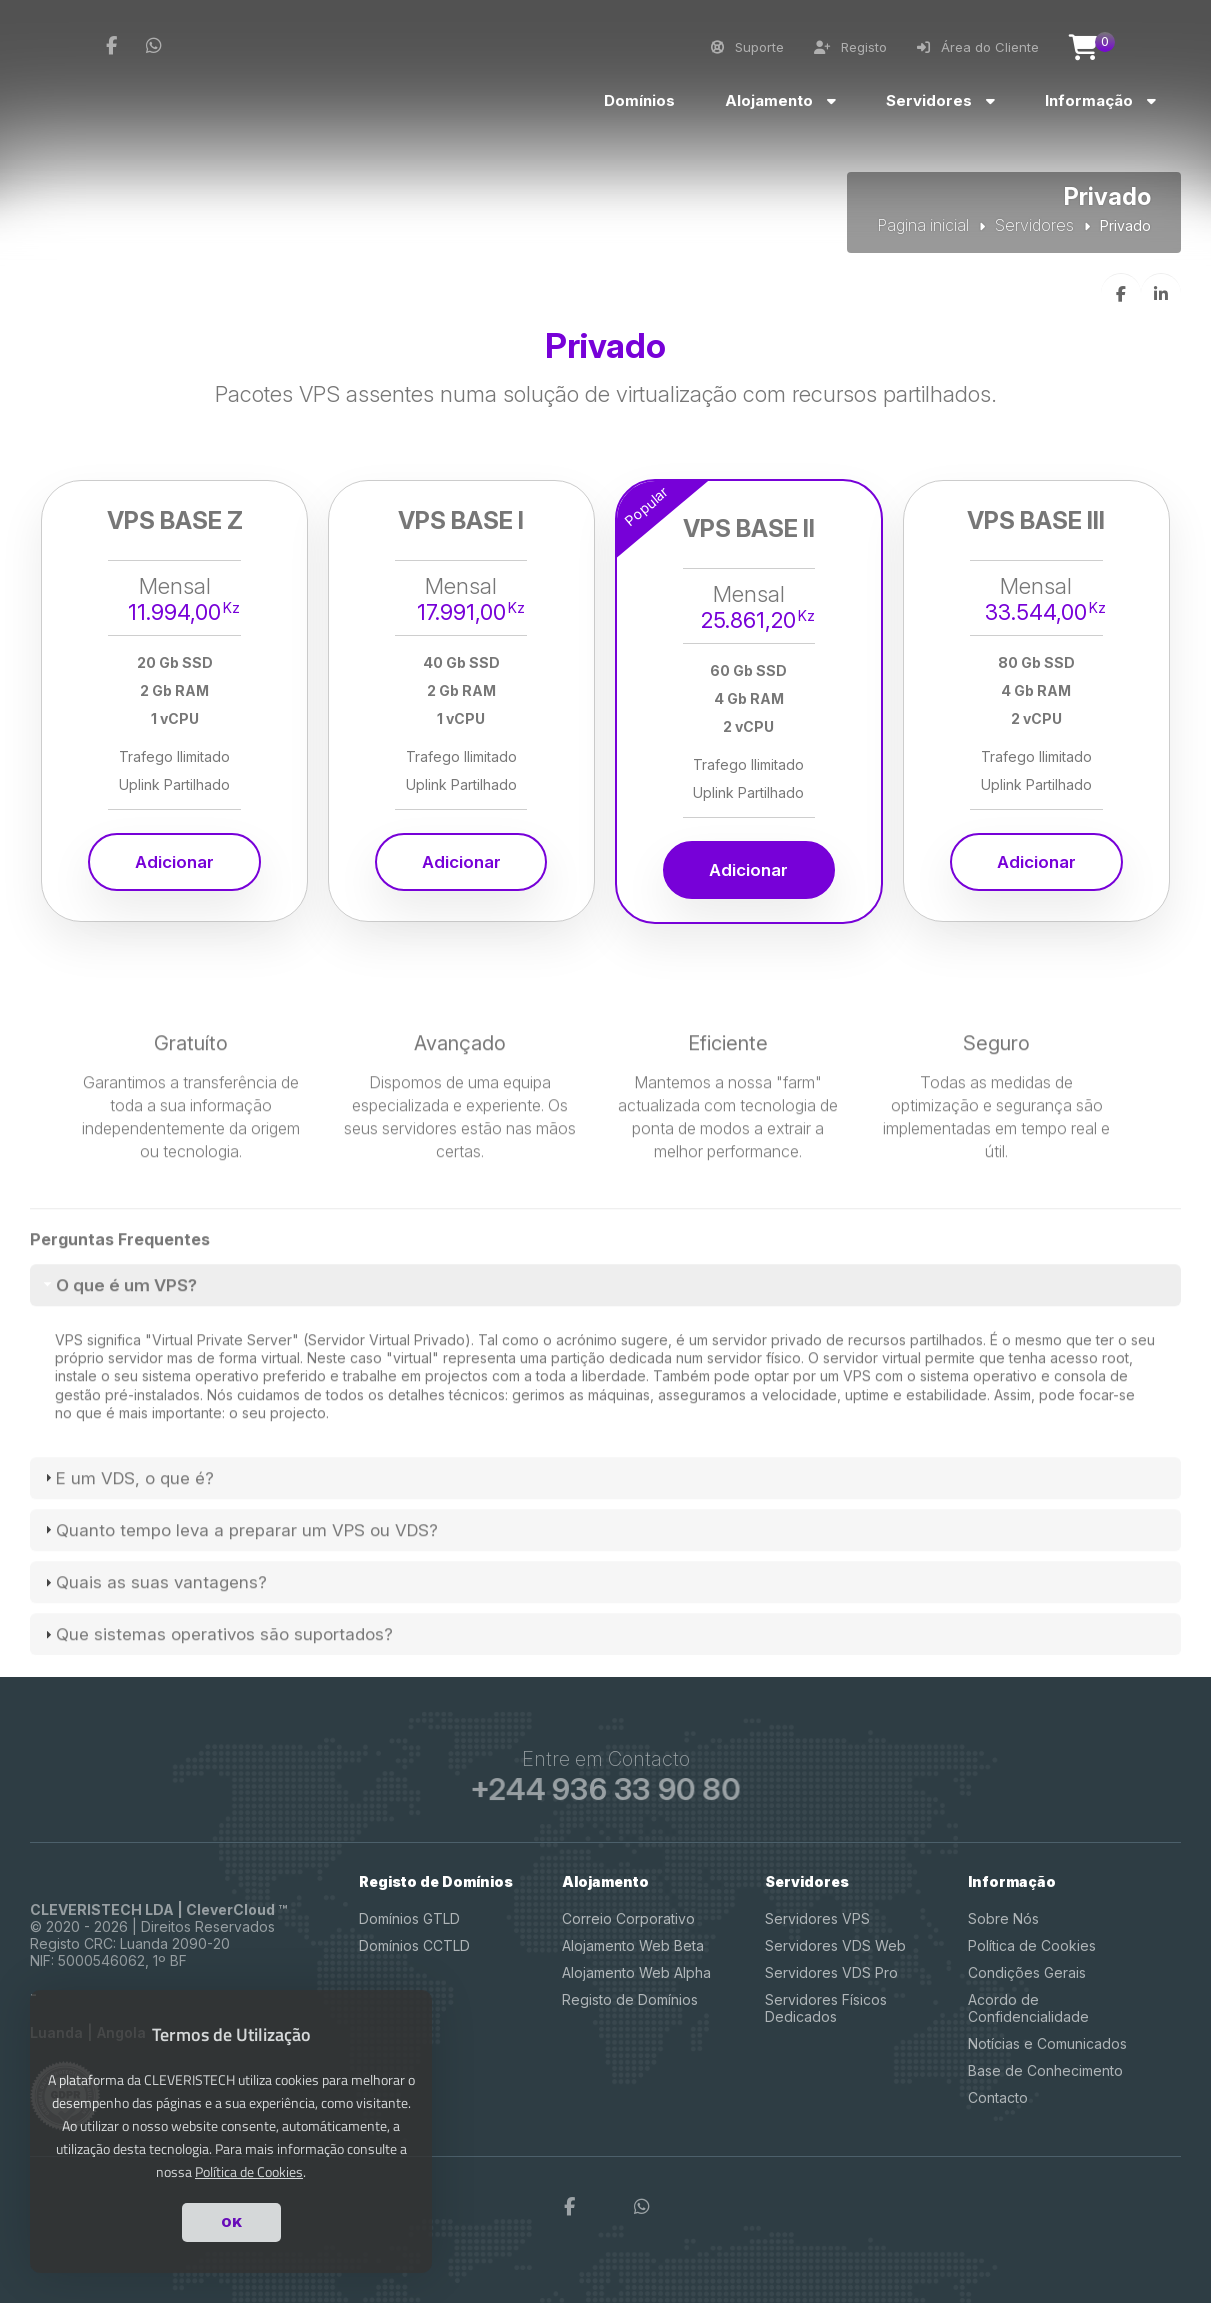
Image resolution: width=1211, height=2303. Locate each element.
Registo (850, 47)
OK (231, 2222)
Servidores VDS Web (835, 1945)
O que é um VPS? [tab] (118, 1352)
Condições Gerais (1027, 1972)
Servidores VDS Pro (831, 1972)
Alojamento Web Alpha (636, 1972)
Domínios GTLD (409, 1918)
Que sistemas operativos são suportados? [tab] (216, 1701)
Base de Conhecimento (1045, 2070)
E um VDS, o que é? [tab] (127, 1545)
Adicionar (174, 862)
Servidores (1034, 225)
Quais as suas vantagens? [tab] (153, 1649)
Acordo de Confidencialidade (1028, 2008)
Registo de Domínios (630, 1999)
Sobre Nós (1003, 1918)
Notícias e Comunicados (1047, 2043)
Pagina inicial (923, 225)
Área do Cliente (978, 47)
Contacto (998, 2097)
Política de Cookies (1032, 1945)
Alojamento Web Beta (633, 1945)
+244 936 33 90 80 (606, 1789)
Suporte (747, 47)
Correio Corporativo (628, 1918)
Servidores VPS (817, 1918)
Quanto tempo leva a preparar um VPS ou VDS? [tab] (239, 1597)
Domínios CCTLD (414, 1945)
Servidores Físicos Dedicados (826, 2008)
